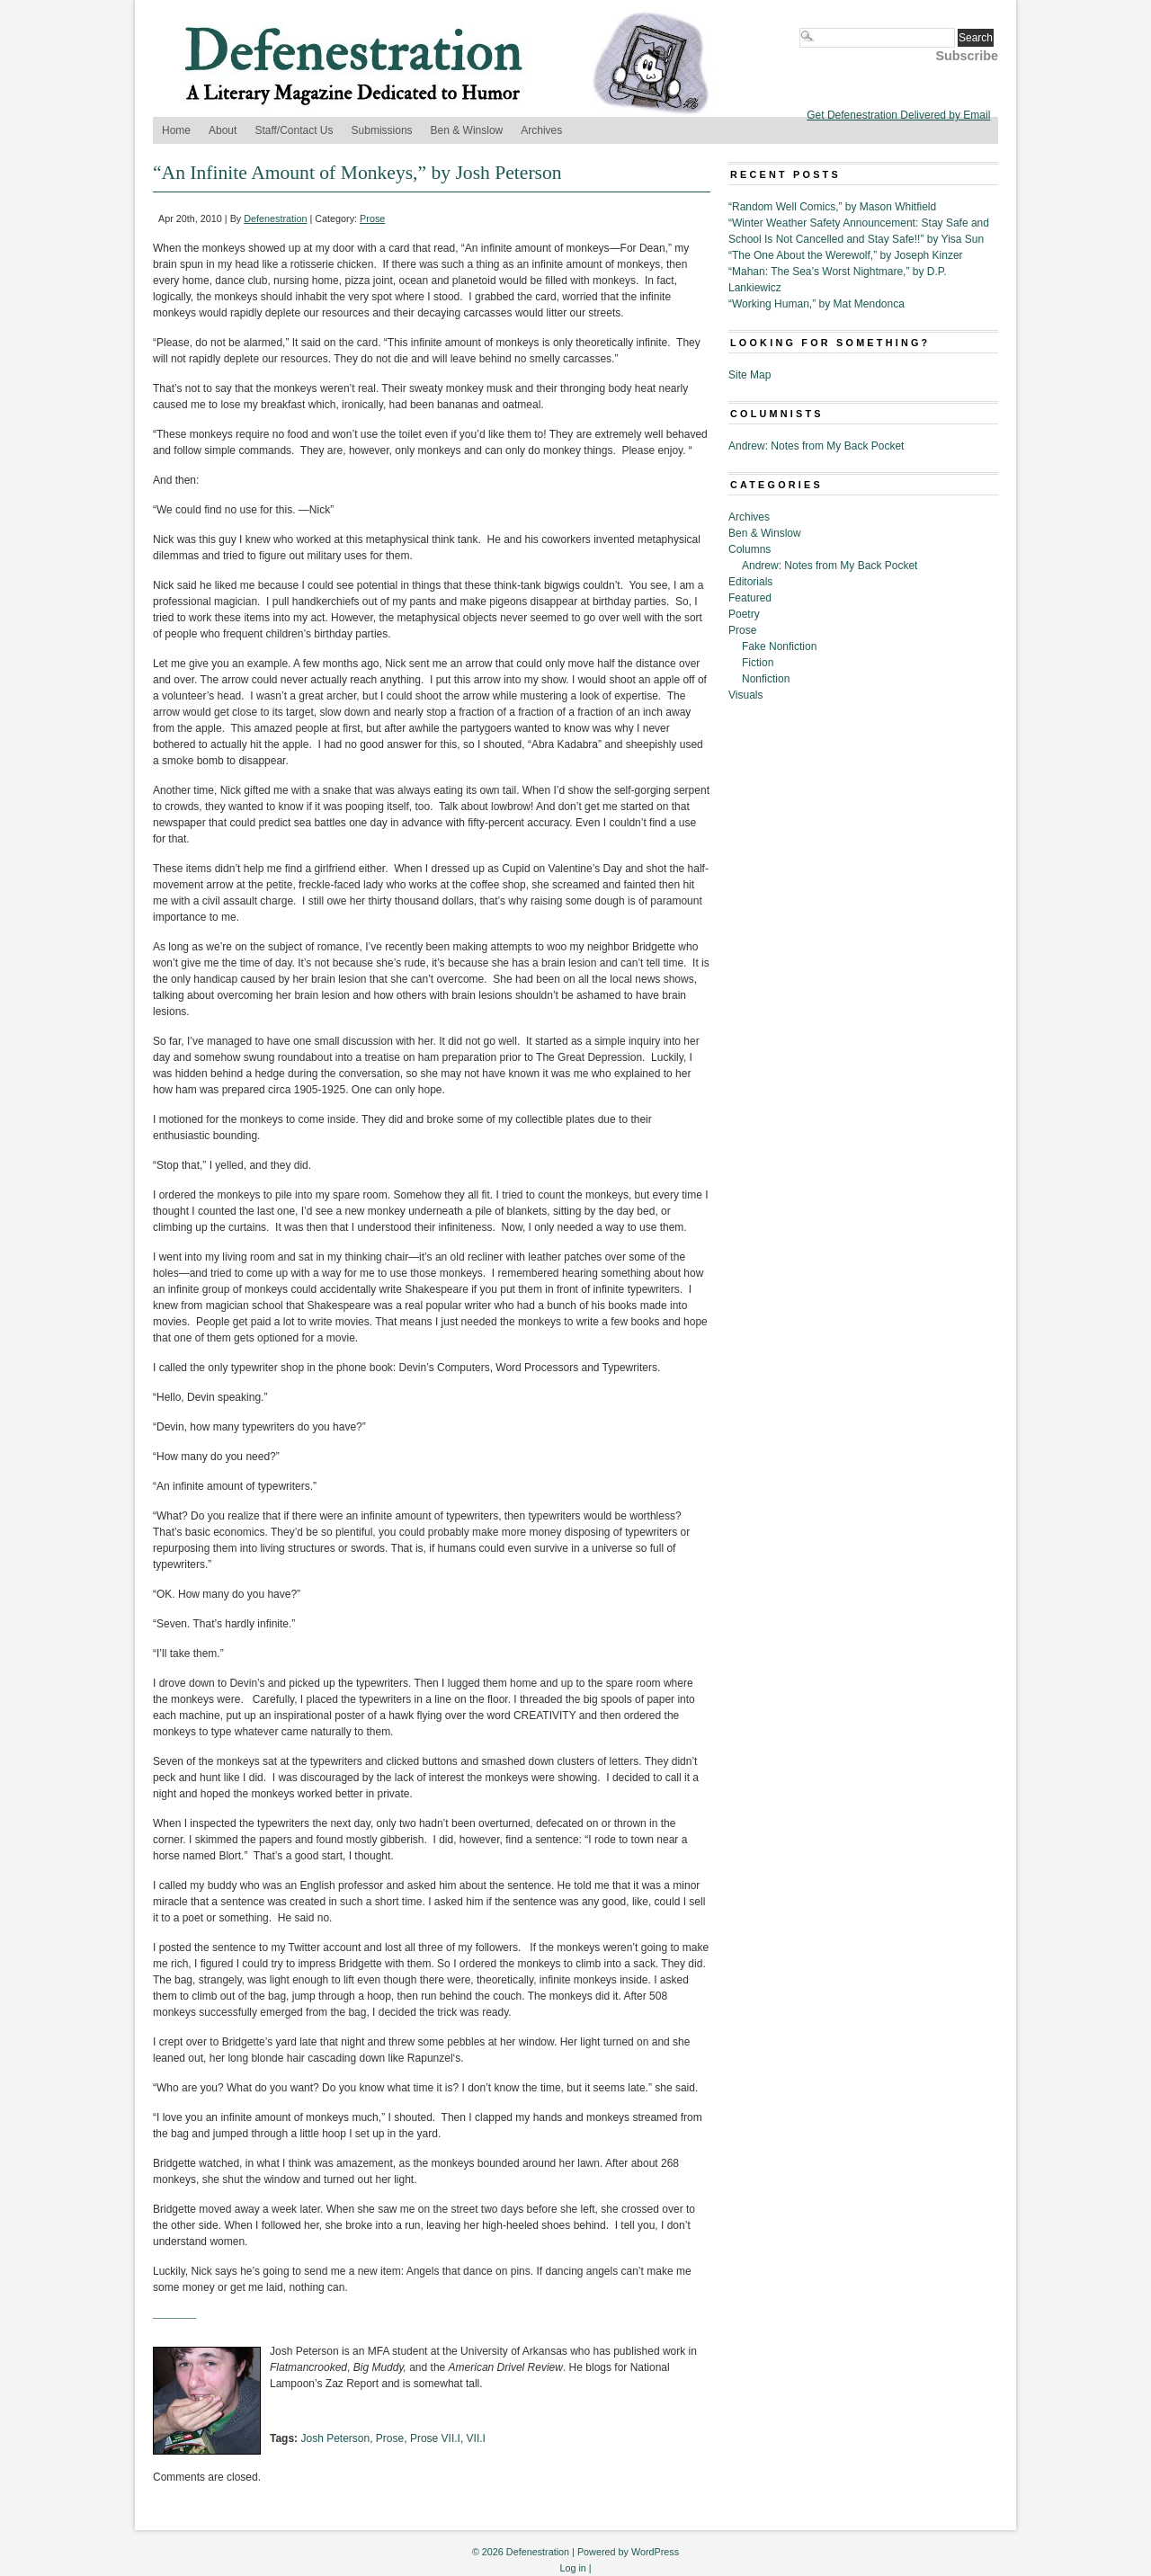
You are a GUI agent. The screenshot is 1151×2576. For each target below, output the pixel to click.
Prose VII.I (435, 2438)
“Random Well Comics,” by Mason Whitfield (832, 207)
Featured (750, 598)
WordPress (655, 2551)
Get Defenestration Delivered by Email (898, 115)
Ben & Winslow (467, 130)
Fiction (757, 662)
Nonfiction (766, 679)
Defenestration (275, 218)
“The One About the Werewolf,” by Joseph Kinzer (845, 255)
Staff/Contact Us (293, 130)
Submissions (382, 130)
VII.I (476, 2438)
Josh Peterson (335, 2438)
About (222, 130)
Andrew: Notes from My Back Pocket (816, 446)
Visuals (745, 695)
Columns (749, 549)
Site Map (749, 375)
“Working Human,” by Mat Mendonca (816, 304)
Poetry (744, 614)
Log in (572, 2568)
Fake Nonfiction (779, 646)
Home (176, 130)
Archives (541, 130)
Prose (372, 218)
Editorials (750, 581)
